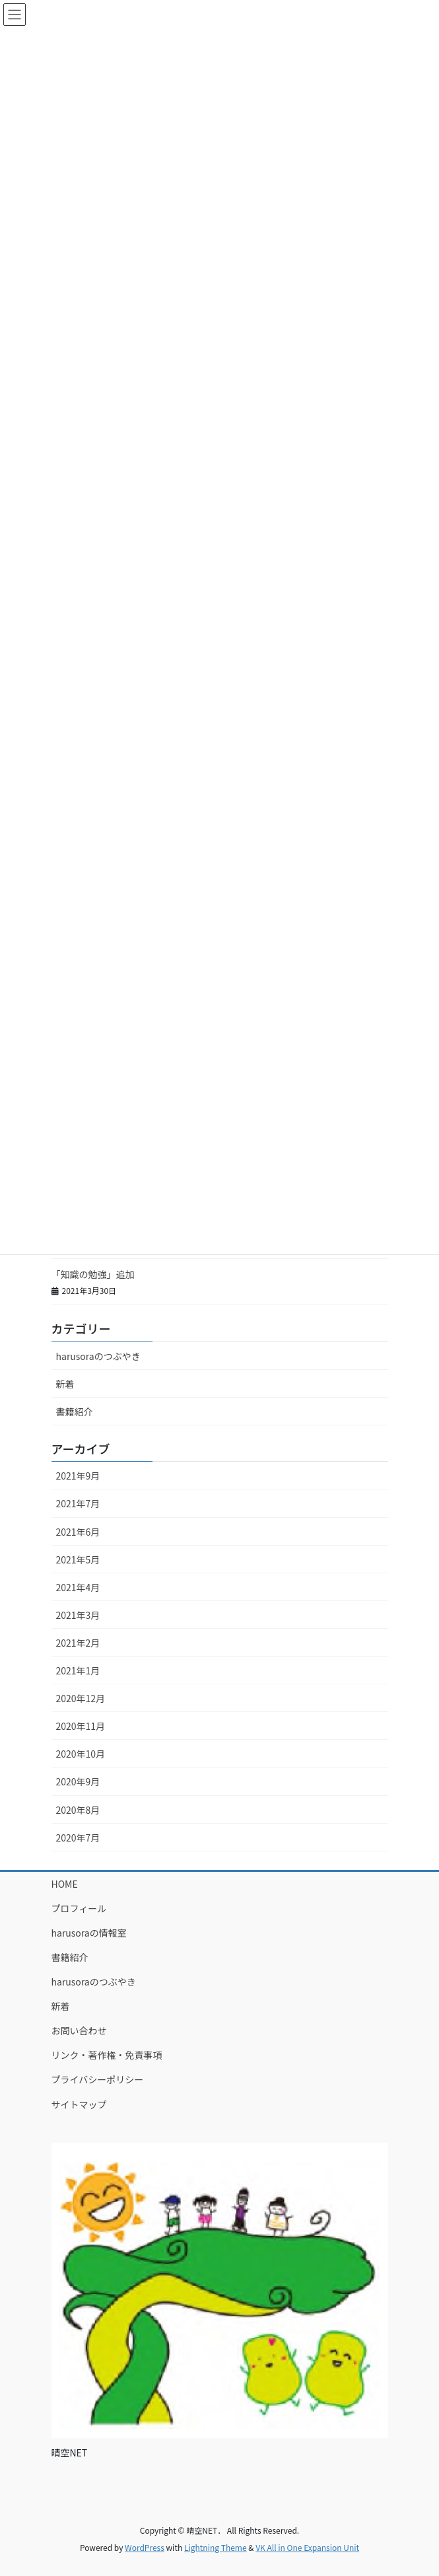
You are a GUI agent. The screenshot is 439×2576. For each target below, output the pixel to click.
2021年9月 (78, 1475)
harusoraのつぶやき (98, 1356)
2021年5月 (78, 1559)
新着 (65, 1383)
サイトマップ (79, 2104)
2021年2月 (78, 1642)
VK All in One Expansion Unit (307, 2547)
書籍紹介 (74, 1411)
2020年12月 (81, 1698)
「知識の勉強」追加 (93, 1274)
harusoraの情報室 (89, 1932)
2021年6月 (78, 1531)
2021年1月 (78, 1670)
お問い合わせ (79, 2030)
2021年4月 (78, 1587)
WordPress (144, 2547)
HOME (64, 1883)
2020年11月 (81, 1726)
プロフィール (79, 1908)
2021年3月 (78, 1615)
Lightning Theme (215, 2547)
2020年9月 (78, 1781)
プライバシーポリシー (97, 2079)
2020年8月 (78, 1809)
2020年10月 (81, 1753)
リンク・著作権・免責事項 (106, 2054)
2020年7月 (78, 1837)
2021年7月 (78, 1503)
